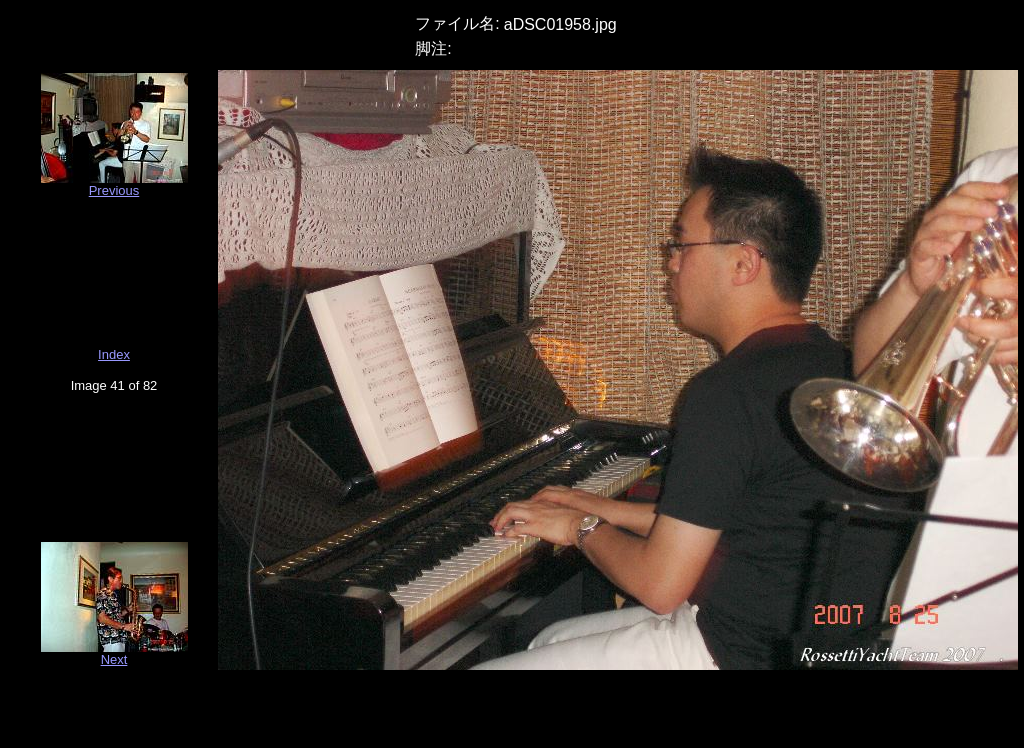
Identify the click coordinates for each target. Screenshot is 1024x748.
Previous (114, 190)
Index (114, 354)
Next (114, 659)
